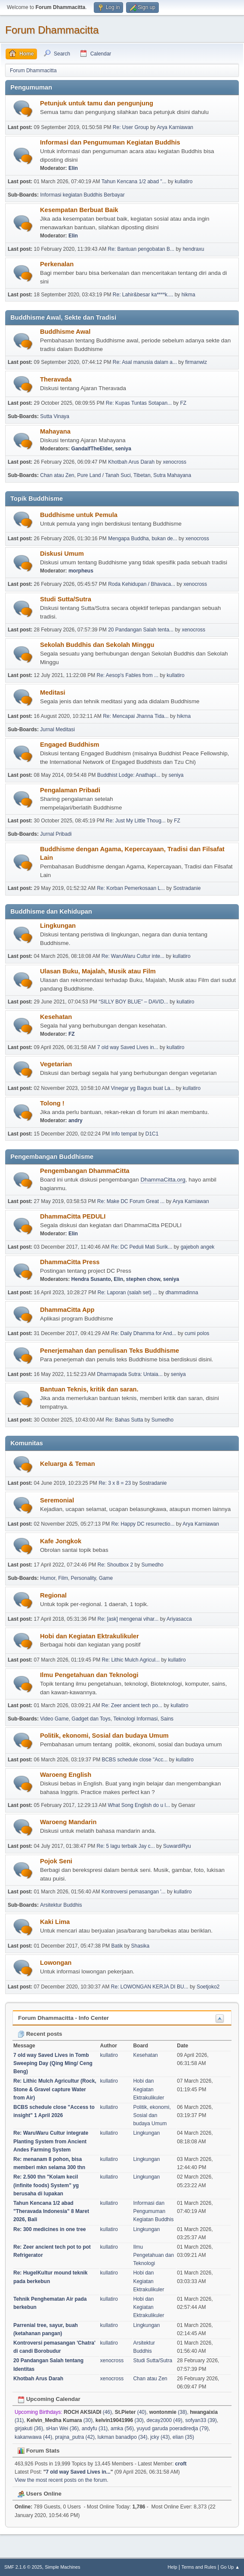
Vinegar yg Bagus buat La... (143, 1088)
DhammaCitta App (67, 1309)
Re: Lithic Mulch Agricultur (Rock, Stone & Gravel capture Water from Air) (54, 2089)
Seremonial (57, 1500)
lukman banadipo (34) (123, 2437)
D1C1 (152, 1134)
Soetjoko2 (208, 1987)
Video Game (54, 1719)
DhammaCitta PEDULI (72, 1216)
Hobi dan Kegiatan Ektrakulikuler (89, 1636)
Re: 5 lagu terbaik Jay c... (126, 1846)
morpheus (80, 571)
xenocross (174, 462)
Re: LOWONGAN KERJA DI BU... (149, 1987)
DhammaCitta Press (69, 1262)
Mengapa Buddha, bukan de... (142, 539)
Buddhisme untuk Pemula (78, 514)
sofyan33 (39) (200, 2420)
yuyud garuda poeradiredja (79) (173, 2428)
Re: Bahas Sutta (124, 1420)
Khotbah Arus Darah (131, 462)
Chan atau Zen (57, 475)
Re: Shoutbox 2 (115, 1565)
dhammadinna (181, 1293)
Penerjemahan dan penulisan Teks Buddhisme (109, 1350)
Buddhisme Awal (65, 331)
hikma (188, 295)
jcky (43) (160, 2437)
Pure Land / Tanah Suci (103, 475)
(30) (60, 2420)
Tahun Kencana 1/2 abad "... (134, 182)
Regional (53, 1595)
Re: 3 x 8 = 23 (115, 1483)
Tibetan (142, 475)
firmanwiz (196, 362)
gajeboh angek (198, 1247)
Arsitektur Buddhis (61, 1905)
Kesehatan (56, 1016)
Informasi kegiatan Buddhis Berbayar (82, 195)
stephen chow (143, 1279)
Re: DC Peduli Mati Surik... (142, 1247)
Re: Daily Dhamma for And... (143, 1333)
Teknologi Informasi (135, 1719)
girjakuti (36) (29, 2428)
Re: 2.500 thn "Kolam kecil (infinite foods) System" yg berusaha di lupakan (46, 2185)
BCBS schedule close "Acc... (135, 1760)
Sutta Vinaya (54, 416)
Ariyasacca (179, 1619)
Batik (117, 1946)
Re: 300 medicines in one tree (49, 2229)
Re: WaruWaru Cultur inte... (133, 956)
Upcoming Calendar (49, 2399)
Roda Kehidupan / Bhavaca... (141, 584)
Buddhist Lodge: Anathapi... (129, 775)
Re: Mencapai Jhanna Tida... (136, 716)
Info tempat (124, 1134)
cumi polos (197, 1333)
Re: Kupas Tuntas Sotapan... (139, 403)
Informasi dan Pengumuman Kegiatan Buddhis (110, 142)
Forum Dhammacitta (52, 30)
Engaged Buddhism (69, 744)
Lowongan (55, 1962)
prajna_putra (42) (75, 2437)
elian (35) (183, 2437)
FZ (183, 403)
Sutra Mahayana (172, 475)
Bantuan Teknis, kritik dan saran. (89, 1389)
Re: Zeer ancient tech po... (132, 1705)
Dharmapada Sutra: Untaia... (130, 1374)
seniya (123, 449)
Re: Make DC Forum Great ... (131, 1201)
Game (106, 1578)
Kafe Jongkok (60, 1541)
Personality (83, 1578)
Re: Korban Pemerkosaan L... (131, 888)
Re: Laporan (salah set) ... (128, 1293)
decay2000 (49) (164, 2420)
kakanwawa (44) (33, 2437)
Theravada (55, 379)
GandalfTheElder (91, 449)
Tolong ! (52, 1103)
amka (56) (122, 2428)
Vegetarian (56, 1064)
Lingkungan (58, 925)
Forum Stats (38, 2450)
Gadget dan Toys (90, 1719)
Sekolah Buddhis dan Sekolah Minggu (97, 644)
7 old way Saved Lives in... (127, 1047)
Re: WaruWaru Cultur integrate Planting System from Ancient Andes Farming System (50, 2141)
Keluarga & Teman (67, 1463)
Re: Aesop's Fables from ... (128, 675)
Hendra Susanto (91, 1279)
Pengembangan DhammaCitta (85, 1170)
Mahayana (55, 431)
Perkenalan (57, 264)
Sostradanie (187, 888)
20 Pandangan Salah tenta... (140, 630)
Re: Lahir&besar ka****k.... (143, 295)
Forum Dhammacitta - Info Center (63, 2018)
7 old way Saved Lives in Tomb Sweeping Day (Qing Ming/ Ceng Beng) (53, 2063)
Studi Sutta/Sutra (65, 599)
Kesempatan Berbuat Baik (79, 209)
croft (181, 2464)
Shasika (140, 1946)
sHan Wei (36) (62, 2428)
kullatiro (183, 182)
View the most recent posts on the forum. (61, 2480)
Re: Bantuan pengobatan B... (141, 249)
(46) (88, 2412)
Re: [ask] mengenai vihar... (128, 1619)
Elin (73, 168)
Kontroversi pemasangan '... (134, 1892)
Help (172, 2567)
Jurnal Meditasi (57, 729)
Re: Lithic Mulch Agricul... (131, 1660)
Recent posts (40, 2034)
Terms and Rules (199, 2567)
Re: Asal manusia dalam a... (145, 362)
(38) (168, 2412)
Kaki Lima (55, 1921)
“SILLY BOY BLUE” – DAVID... (133, 1002)
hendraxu (193, 249)
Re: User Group (131, 127)
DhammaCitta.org (162, 1179)
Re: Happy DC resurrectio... (142, 1524)
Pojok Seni (56, 1861)
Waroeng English (65, 1774)
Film (63, 1578)
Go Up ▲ (230, 2567)
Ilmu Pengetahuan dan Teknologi (89, 1674)
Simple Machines (62, 2567)
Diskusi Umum (62, 553)
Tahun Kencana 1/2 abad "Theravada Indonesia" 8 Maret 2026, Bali (51, 2211)
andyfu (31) (95, 2428)
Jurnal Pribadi (55, 834)
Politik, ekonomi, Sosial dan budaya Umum (104, 1735)
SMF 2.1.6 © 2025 (23, 2567)
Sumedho (162, 1420)
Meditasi (52, 692)
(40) (130, 2412)
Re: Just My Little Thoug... (136, 821)
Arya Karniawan (175, 127)
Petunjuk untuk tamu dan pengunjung (96, 103)
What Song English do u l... (139, 1805)
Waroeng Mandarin (68, 1822)
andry (75, 1120)
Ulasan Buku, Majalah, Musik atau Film (98, 971)
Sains (167, 1719)
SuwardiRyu (177, 1846)
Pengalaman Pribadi (70, 790)
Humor (47, 1578)
